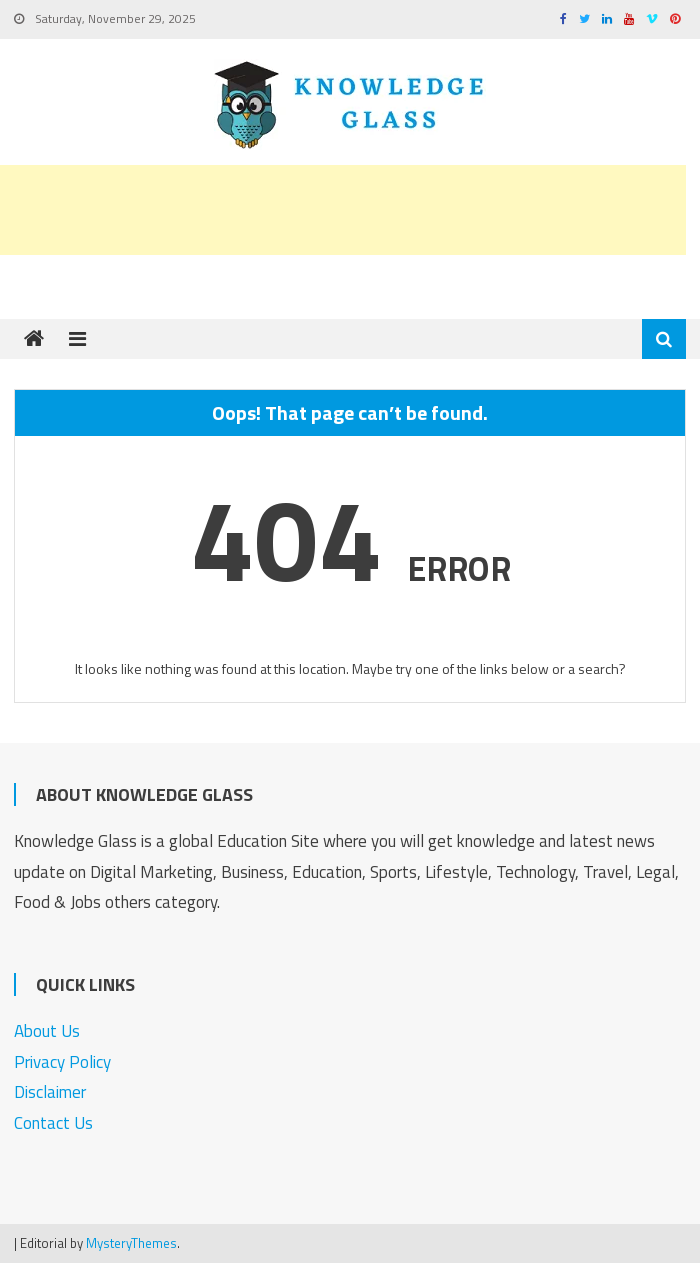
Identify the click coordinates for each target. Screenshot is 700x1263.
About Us (47, 1031)
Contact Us (53, 1123)
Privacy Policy (62, 1062)
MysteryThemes (131, 1243)
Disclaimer (50, 1092)
